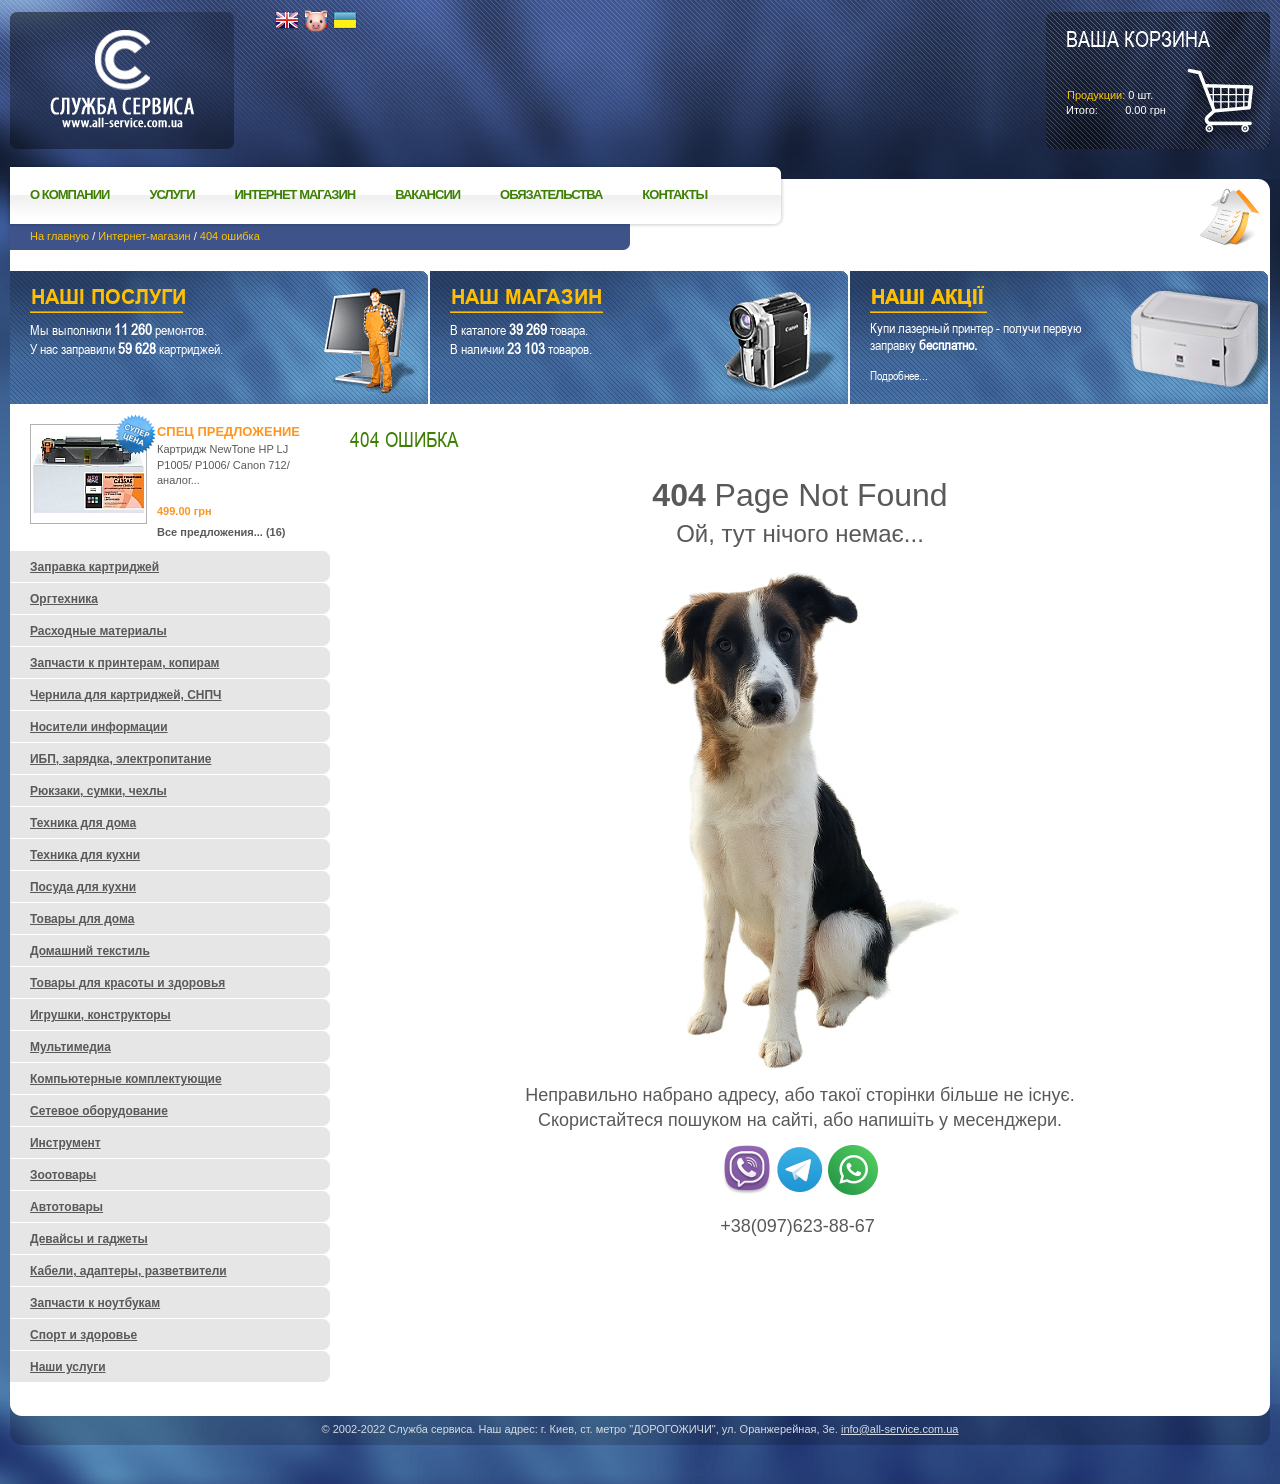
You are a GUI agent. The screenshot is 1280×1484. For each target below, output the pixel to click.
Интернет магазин (295, 194)
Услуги (171, 194)
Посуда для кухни (83, 887)
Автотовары (66, 1207)
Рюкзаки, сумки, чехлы (98, 791)
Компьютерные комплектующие (126, 1079)
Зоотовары (63, 1175)
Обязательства (551, 194)
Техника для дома (83, 823)
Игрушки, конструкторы (100, 1015)
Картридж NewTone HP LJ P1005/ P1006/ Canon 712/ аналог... (223, 464)
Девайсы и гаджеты (89, 1239)
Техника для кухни (85, 855)
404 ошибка (230, 236)
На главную (59, 236)
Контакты (674, 194)
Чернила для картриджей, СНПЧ (126, 695)
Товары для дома (82, 919)
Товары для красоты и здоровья (127, 983)
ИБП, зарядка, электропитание (120, 759)
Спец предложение (228, 431)
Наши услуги (194, 299)
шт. (1138, 71)
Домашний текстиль (90, 951)
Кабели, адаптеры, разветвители (128, 1271)
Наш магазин (604, 299)
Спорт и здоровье (83, 1335)
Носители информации (99, 727)
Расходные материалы (98, 631)
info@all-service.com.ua (900, 1429)
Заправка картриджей (94, 567)
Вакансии (427, 194)
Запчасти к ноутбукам (95, 1303)
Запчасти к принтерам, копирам (124, 663)
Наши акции (1031, 299)
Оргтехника (64, 599)
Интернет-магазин (144, 236)
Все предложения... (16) (221, 532)
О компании (69, 194)
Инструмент (65, 1143)
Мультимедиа (70, 1047)
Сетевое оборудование (99, 1111)
